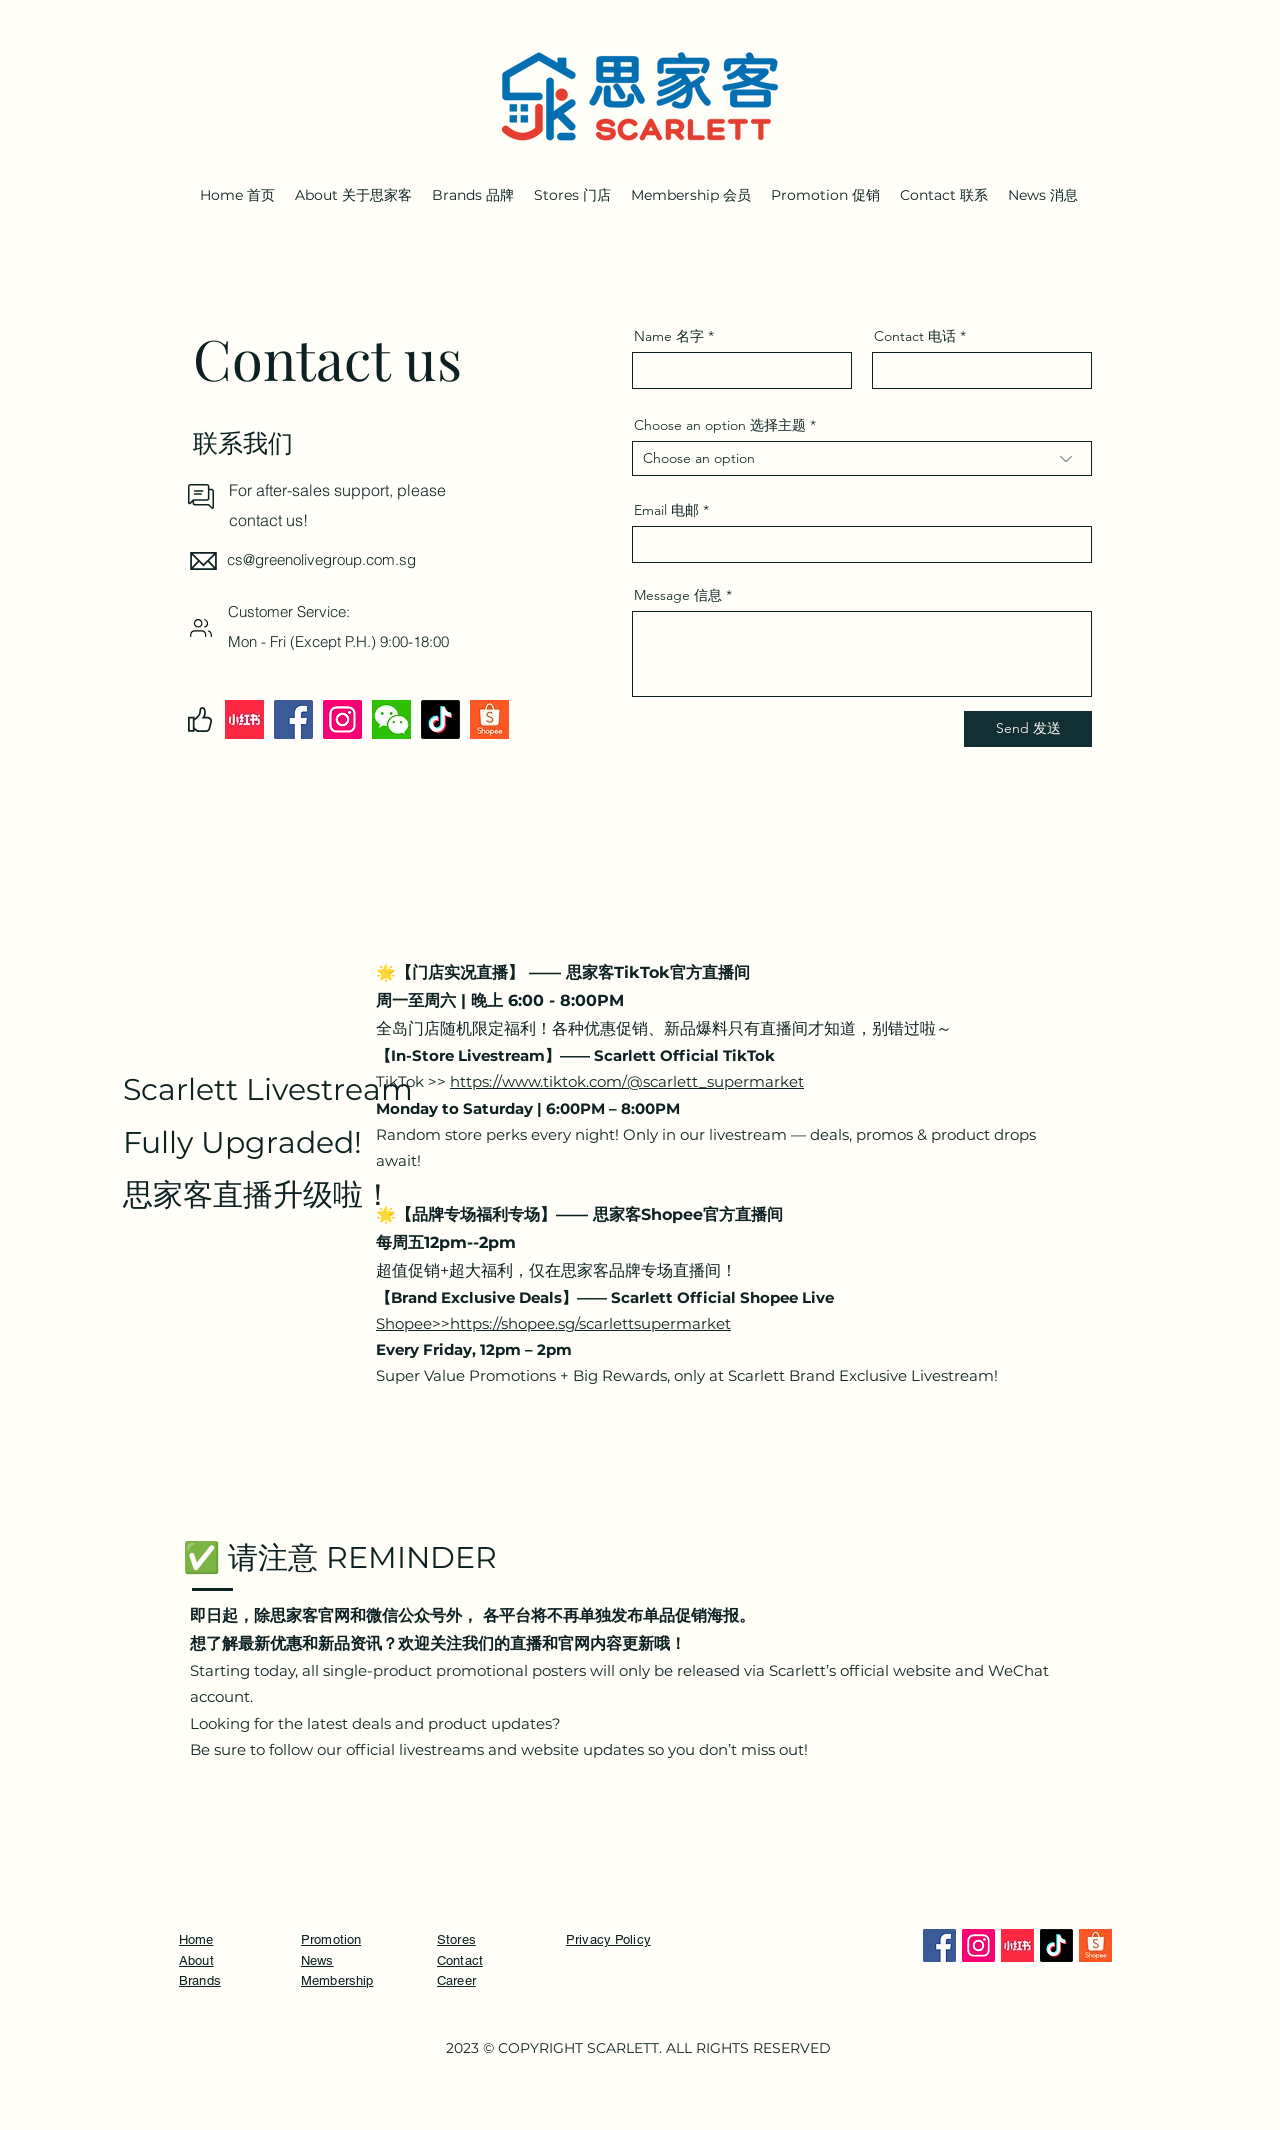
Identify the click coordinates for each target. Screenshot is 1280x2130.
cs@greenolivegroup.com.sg (321, 559)
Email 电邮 (666, 510)
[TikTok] (440, 719)
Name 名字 (669, 336)
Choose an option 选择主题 (720, 425)
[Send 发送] (1028, 729)
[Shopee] (489, 719)
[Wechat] (391, 719)
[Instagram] (342, 719)
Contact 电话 (915, 336)
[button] (944, 195)
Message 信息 (678, 595)
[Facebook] (293, 719)
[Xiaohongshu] (244, 719)
